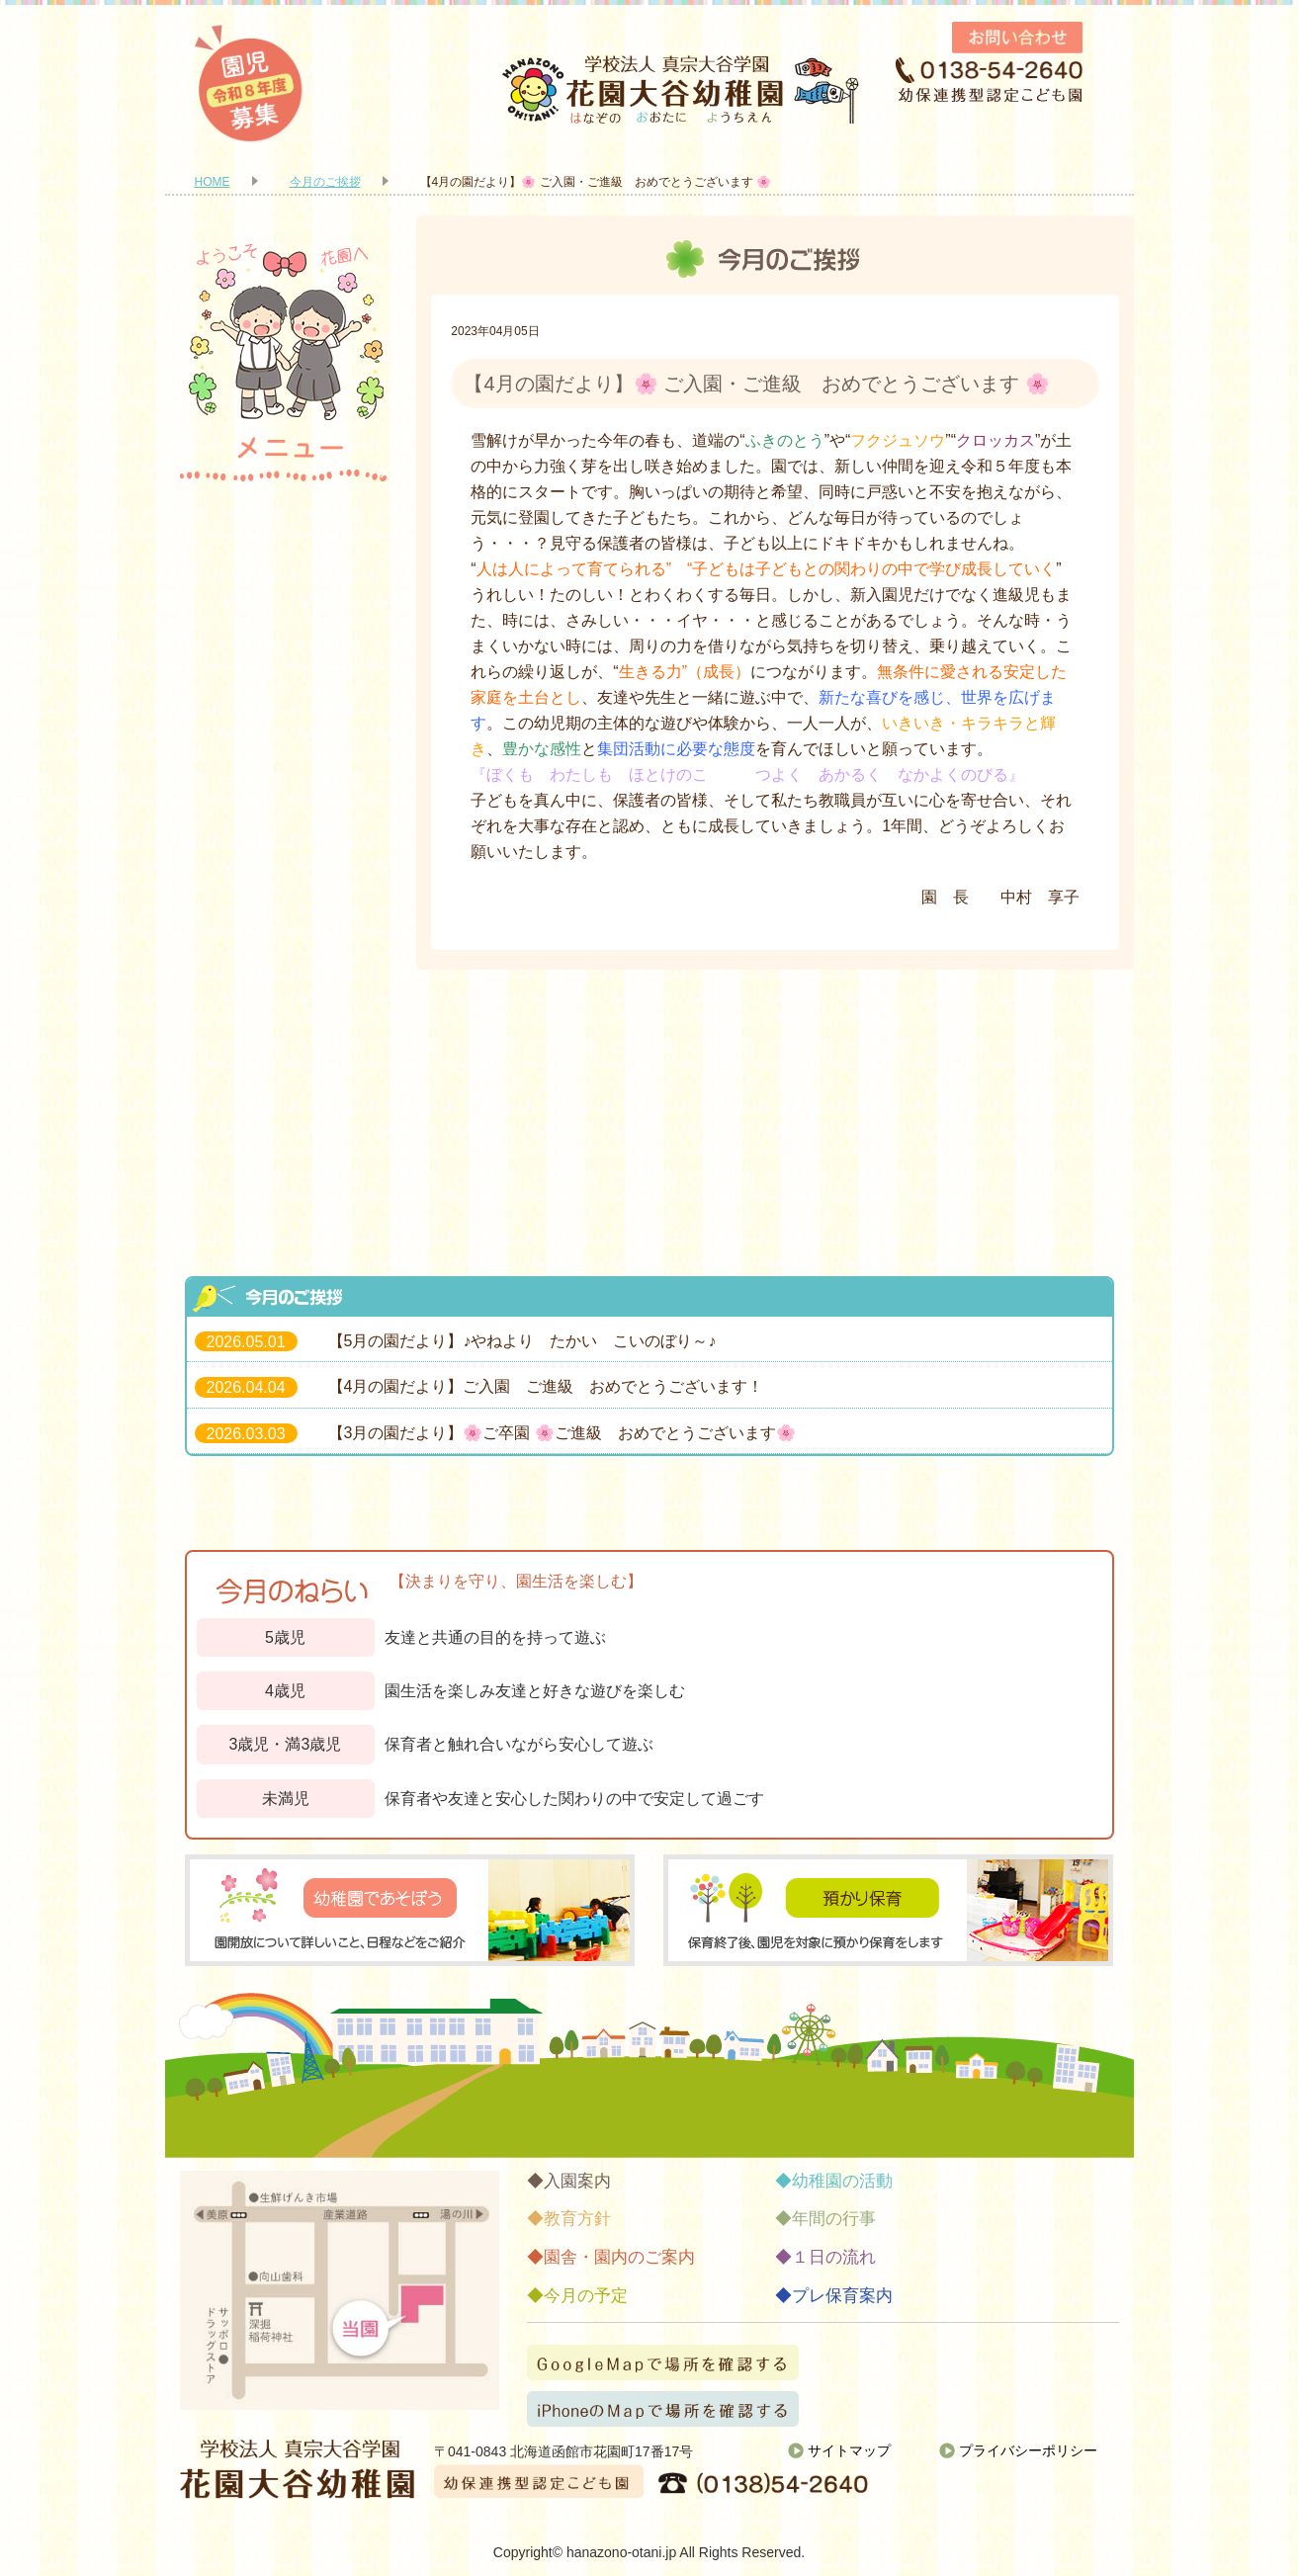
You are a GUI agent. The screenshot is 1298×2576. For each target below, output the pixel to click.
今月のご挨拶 (325, 182)
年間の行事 (284, 857)
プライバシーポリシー (1028, 2450)
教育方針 (284, 605)
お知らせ (284, 1193)
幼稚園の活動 (284, 773)
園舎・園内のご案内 (284, 689)
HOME (212, 182)
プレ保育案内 (284, 1109)
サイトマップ (849, 2450)
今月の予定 (284, 1025)
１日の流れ (284, 941)
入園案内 (284, 521)
